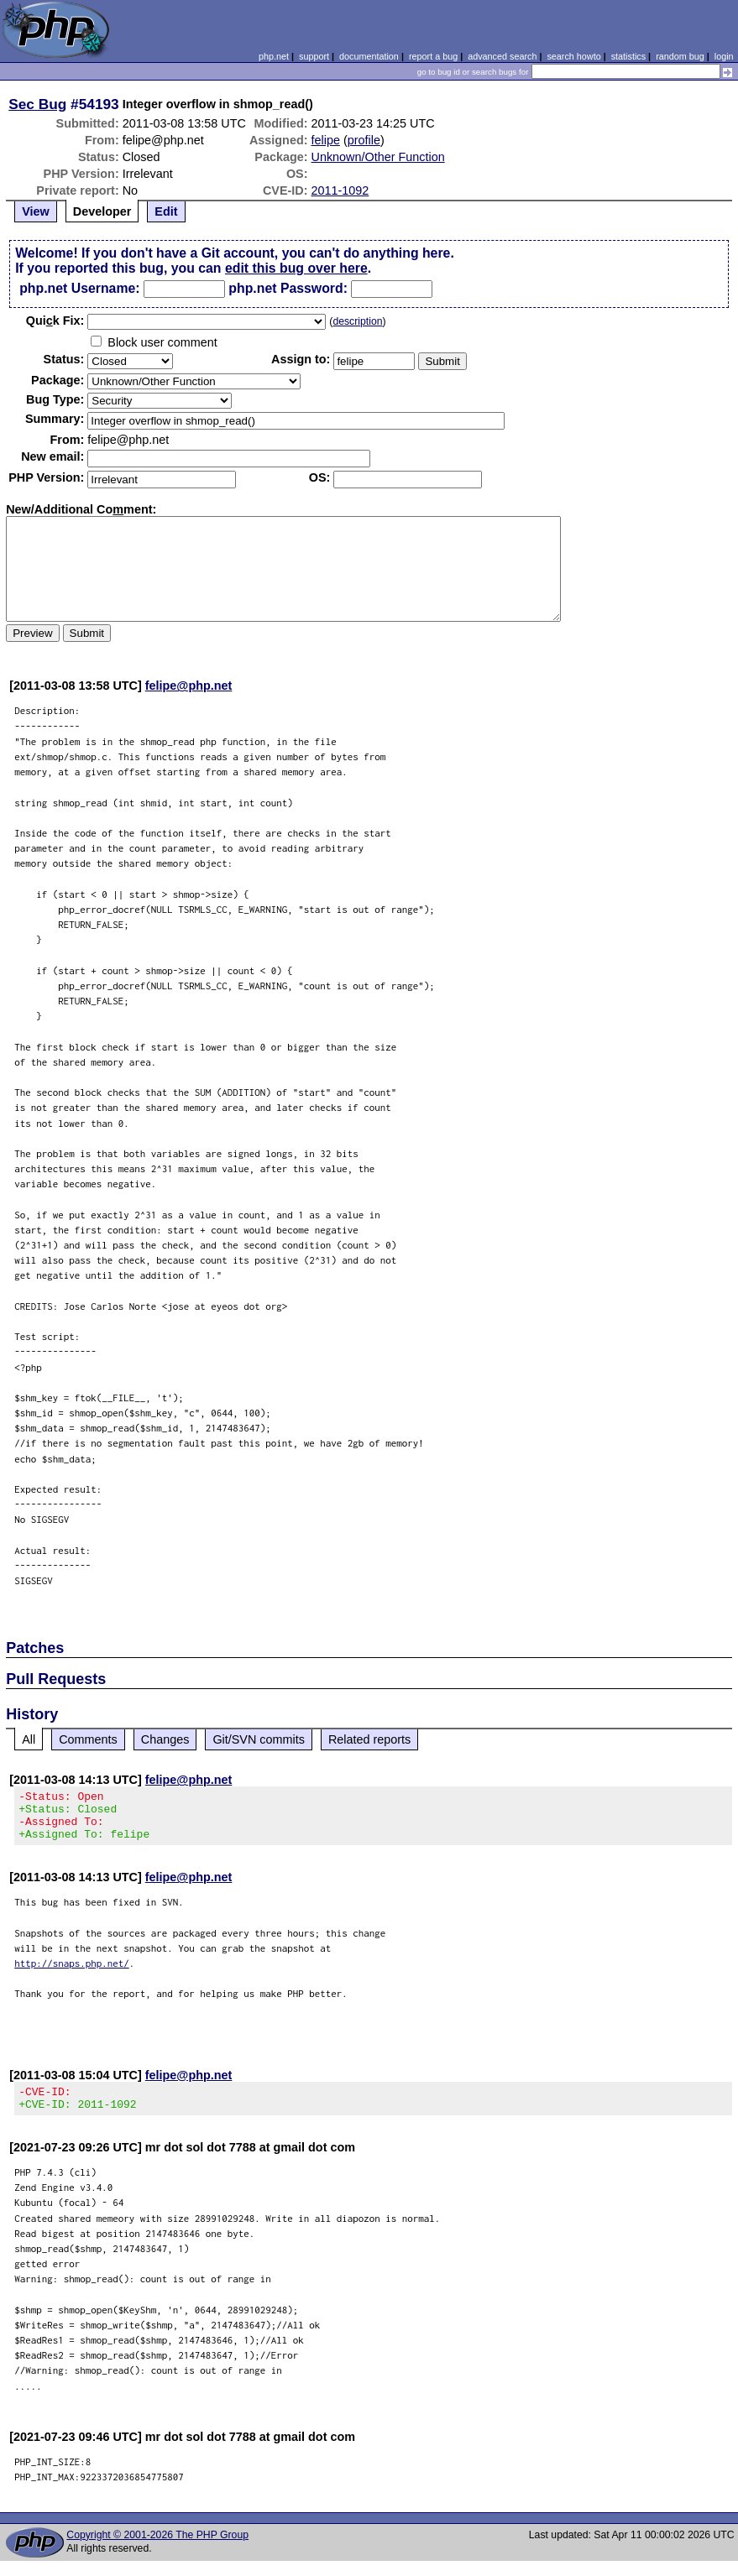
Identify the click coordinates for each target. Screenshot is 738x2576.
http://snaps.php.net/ (71, 1973)
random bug (680, 56)
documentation (369, 56)
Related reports (369, 1739)
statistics (628, 56)
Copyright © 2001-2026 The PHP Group (157, 2550)
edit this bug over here (296, 268)
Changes (165, 1739)
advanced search (502, 56)
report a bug (433, 56)
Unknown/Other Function (377, 157)
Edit (165, 211)
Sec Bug (37, 104)
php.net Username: (79, 288)
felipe (325, 140)
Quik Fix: (55, 320)
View (36, 211)
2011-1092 (340, 190)
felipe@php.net (189, 685)
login (724, 56)
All (28, 1739)
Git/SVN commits (258, 1739)
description (357, 321)
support (314, 56)
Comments (88, 1739)
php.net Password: (288, 288)
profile (364, 140)
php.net (274, 56)
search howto (573, 56)
